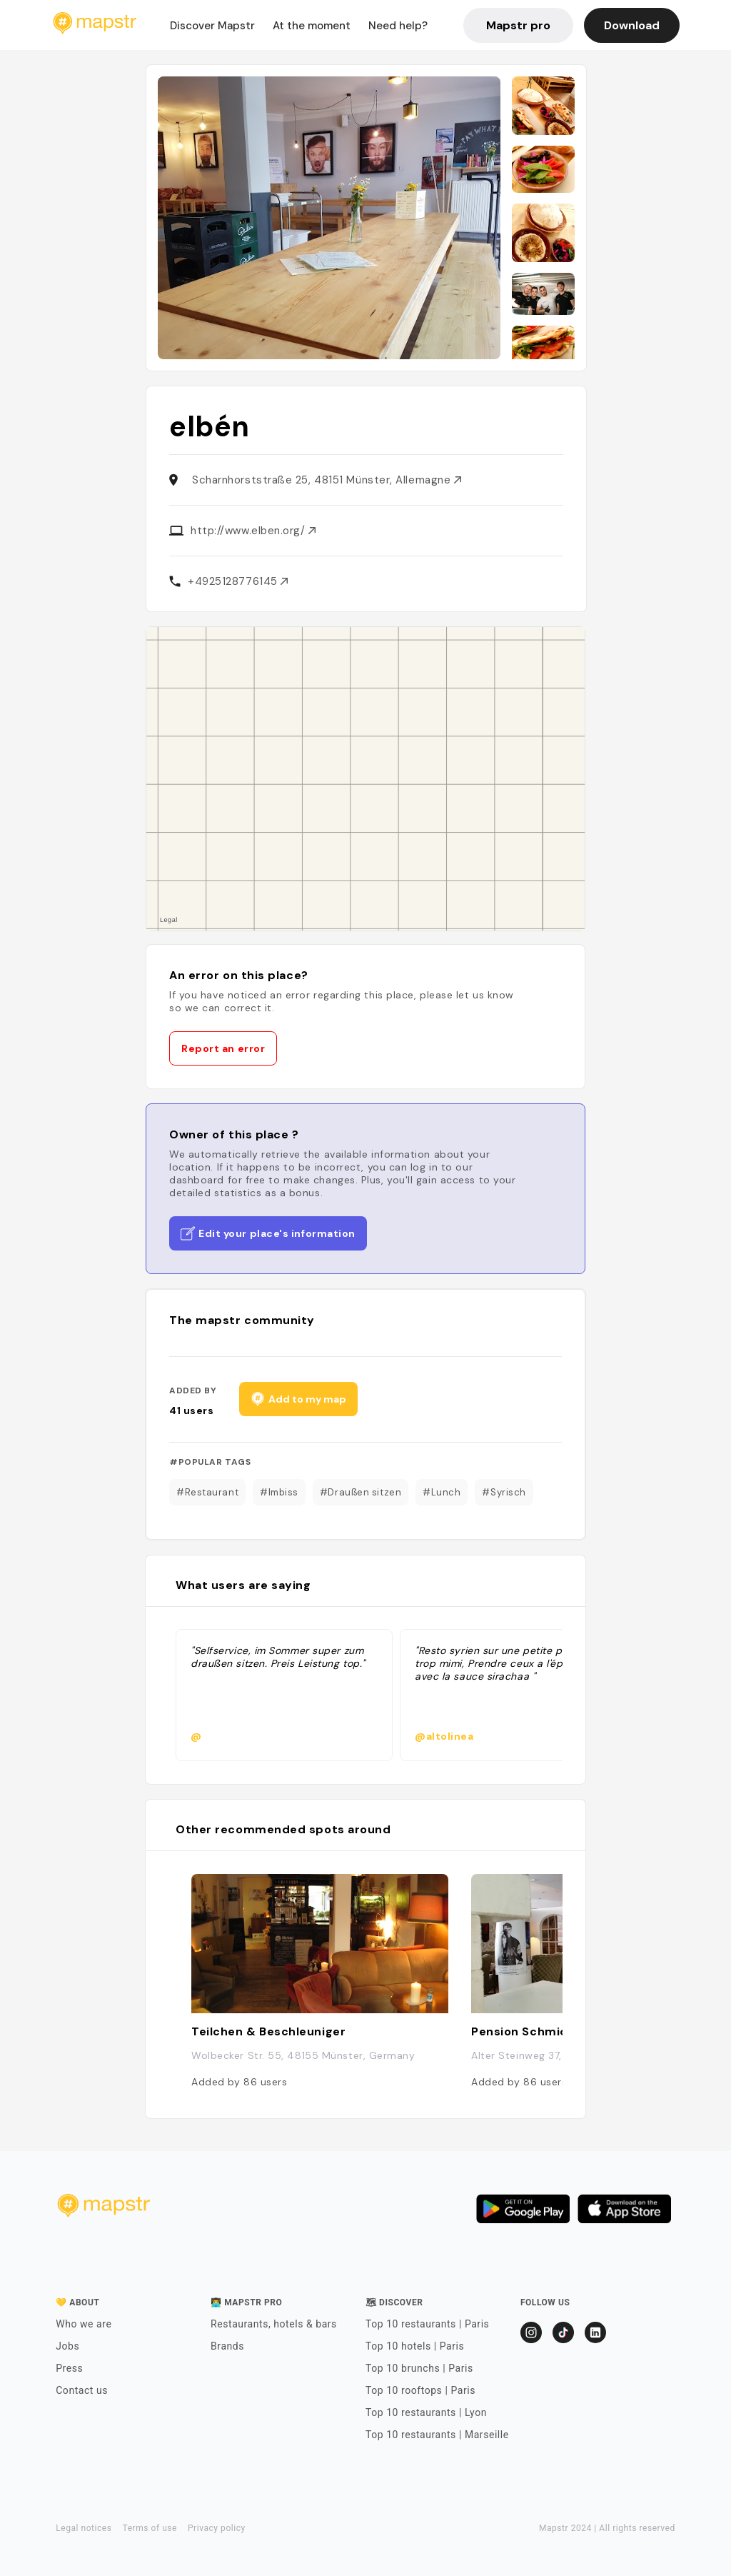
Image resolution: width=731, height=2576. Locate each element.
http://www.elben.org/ (253, 530)
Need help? (398, 26)
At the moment (312, 26)
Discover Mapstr (212, 26)
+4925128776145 (238, 581)
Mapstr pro (518, 25)
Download (632, 25)
